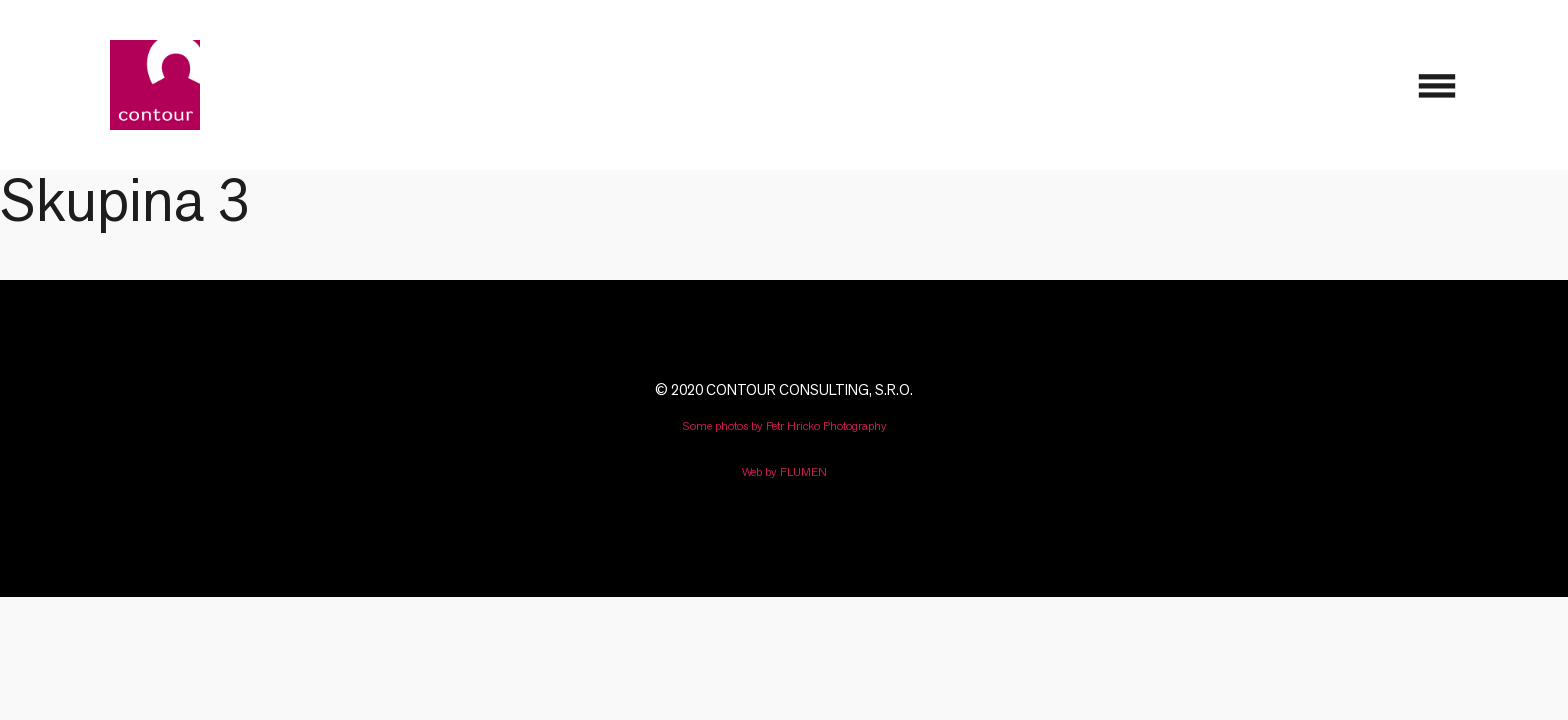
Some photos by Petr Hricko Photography (784, 425)
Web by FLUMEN (784, 471)
